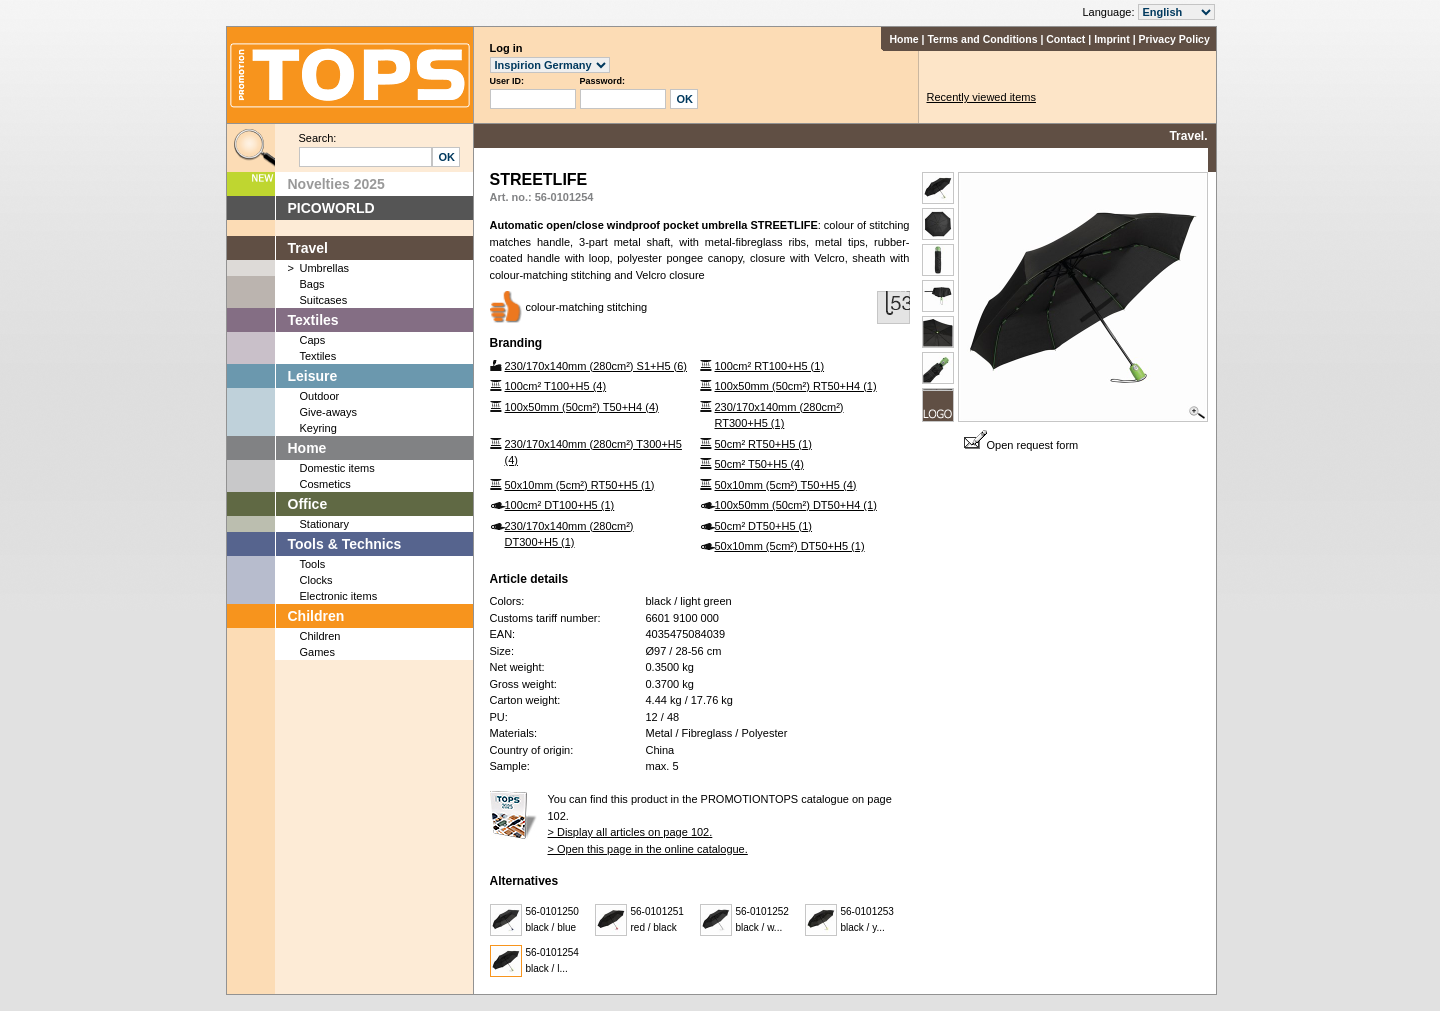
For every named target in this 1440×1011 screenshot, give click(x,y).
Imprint (1112, 39)
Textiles (313, 320)
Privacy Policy (1174, 39)
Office (308, 504)
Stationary (325, 524)
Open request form (1021, 445)
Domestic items (337, 468)
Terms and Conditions (982, 39)
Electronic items (339, 596)
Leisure (313, 376)
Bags (312, 284)
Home (903, 39)
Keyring (318, 428)
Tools (313, 564)
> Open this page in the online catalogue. (648, 849)
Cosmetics (325, 484)
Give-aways (328, 412)
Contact (1065, 39)
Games (317, 652)
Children (316, 616)
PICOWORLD (331, 208)
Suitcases (324, 300)
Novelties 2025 (336, 184)
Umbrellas (325, 268)
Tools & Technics (345, 544)
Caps (313, 340)
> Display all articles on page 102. (630, 832)
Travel (308, 248)
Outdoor (320, 396)
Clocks (316, 580)
